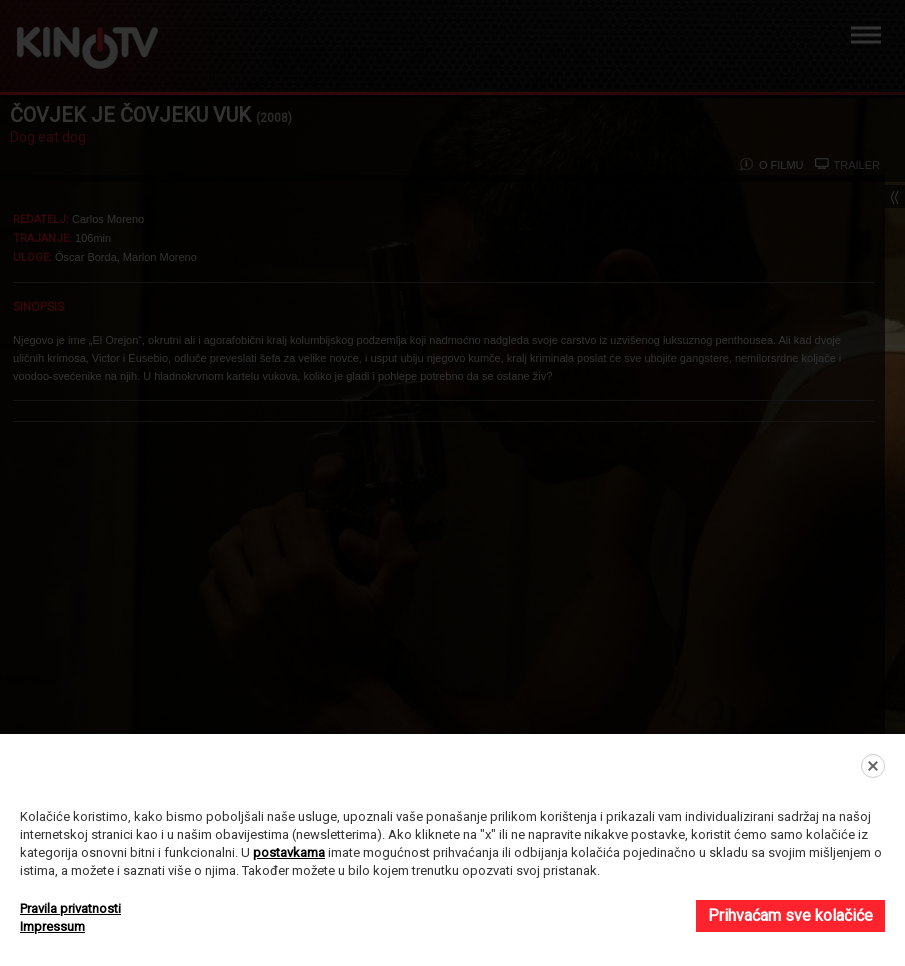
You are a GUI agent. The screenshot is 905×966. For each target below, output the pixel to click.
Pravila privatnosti (70, 908)
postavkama (289, 852)
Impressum (52, 926)
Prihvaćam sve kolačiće (790, 915)
